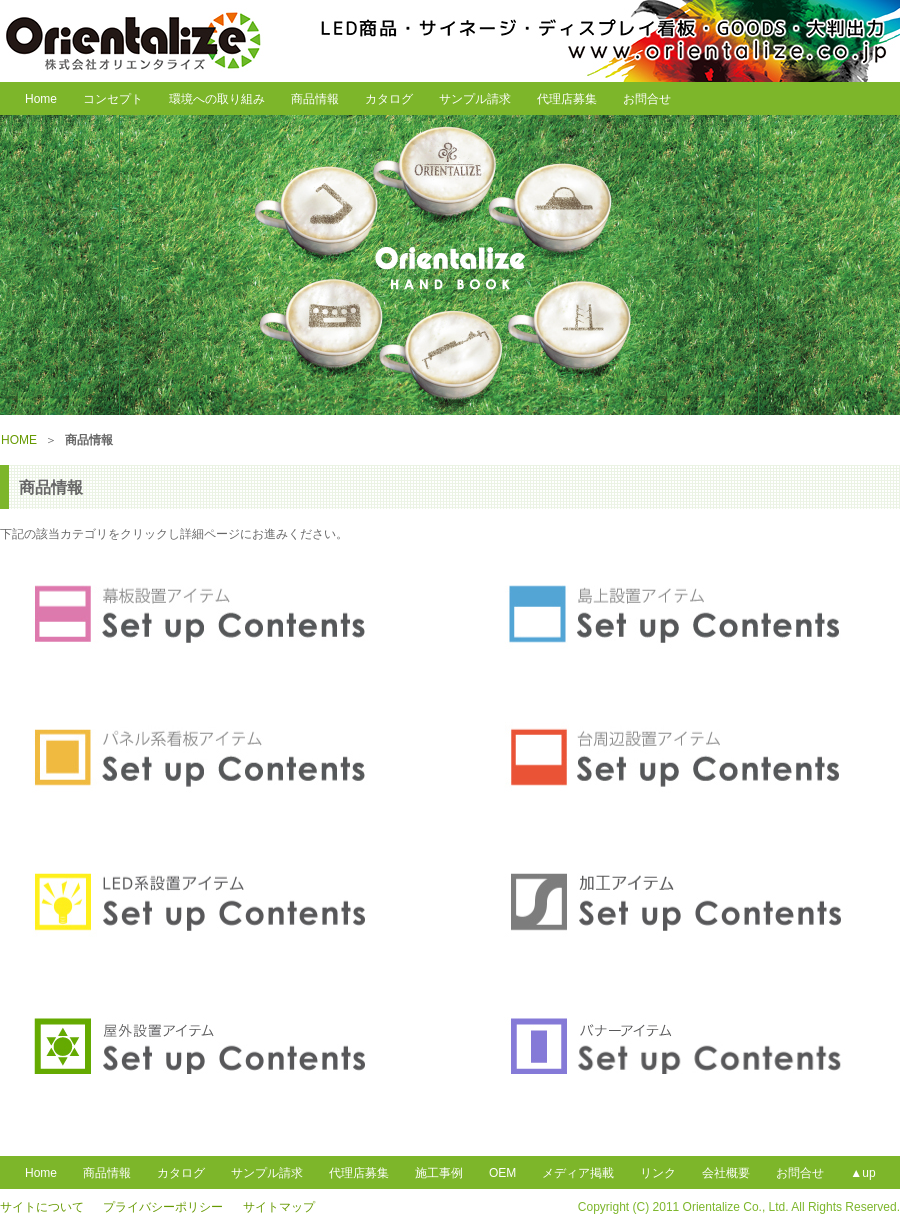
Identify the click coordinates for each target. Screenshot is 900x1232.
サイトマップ (279, 1207)
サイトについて (42, 1207)
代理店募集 (567, 99)
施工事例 (439, 1173)
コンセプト (113, 99)
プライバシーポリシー (163, 1207)
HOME (19, 440)
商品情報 (315, 99)
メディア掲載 (578, 1173)
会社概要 (726, 1173)
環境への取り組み (217, 99)
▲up (862, 1173)
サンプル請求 (475, 99)
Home (35, 99)
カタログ (389, 99)
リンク (658, 1173)
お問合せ (647, 99)
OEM (502, 1173)
